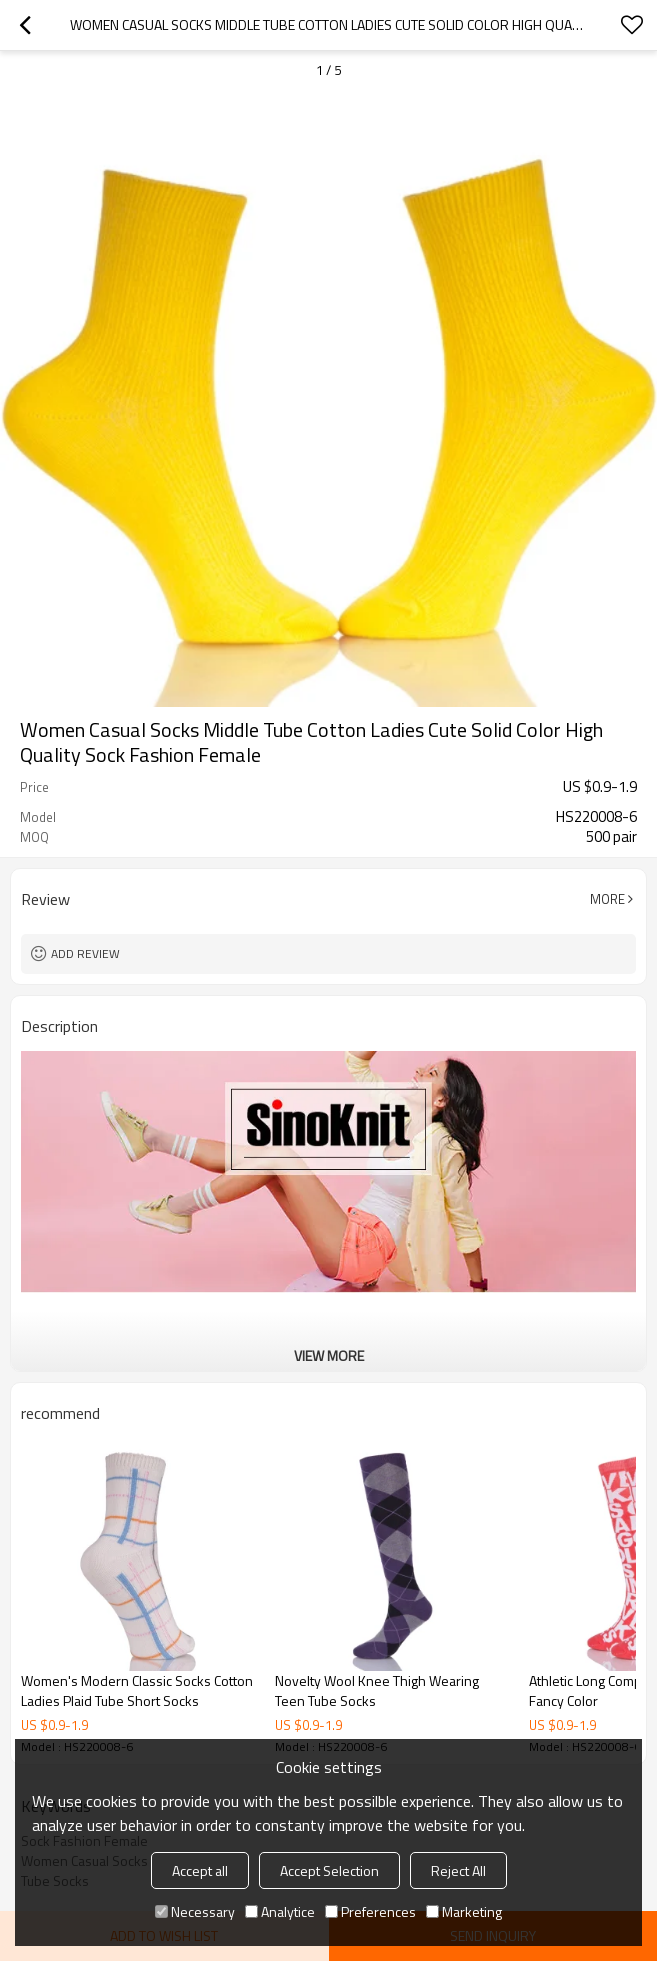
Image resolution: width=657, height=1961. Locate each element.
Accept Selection (329, 1870)
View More (329, 1355)
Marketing (464, 1911)
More (607, 899)
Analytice (280, 1911)
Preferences (370, 1911)
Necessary (195, 1911)
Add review (85, 953)
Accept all (200, 1870)
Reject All (458, 1870)
